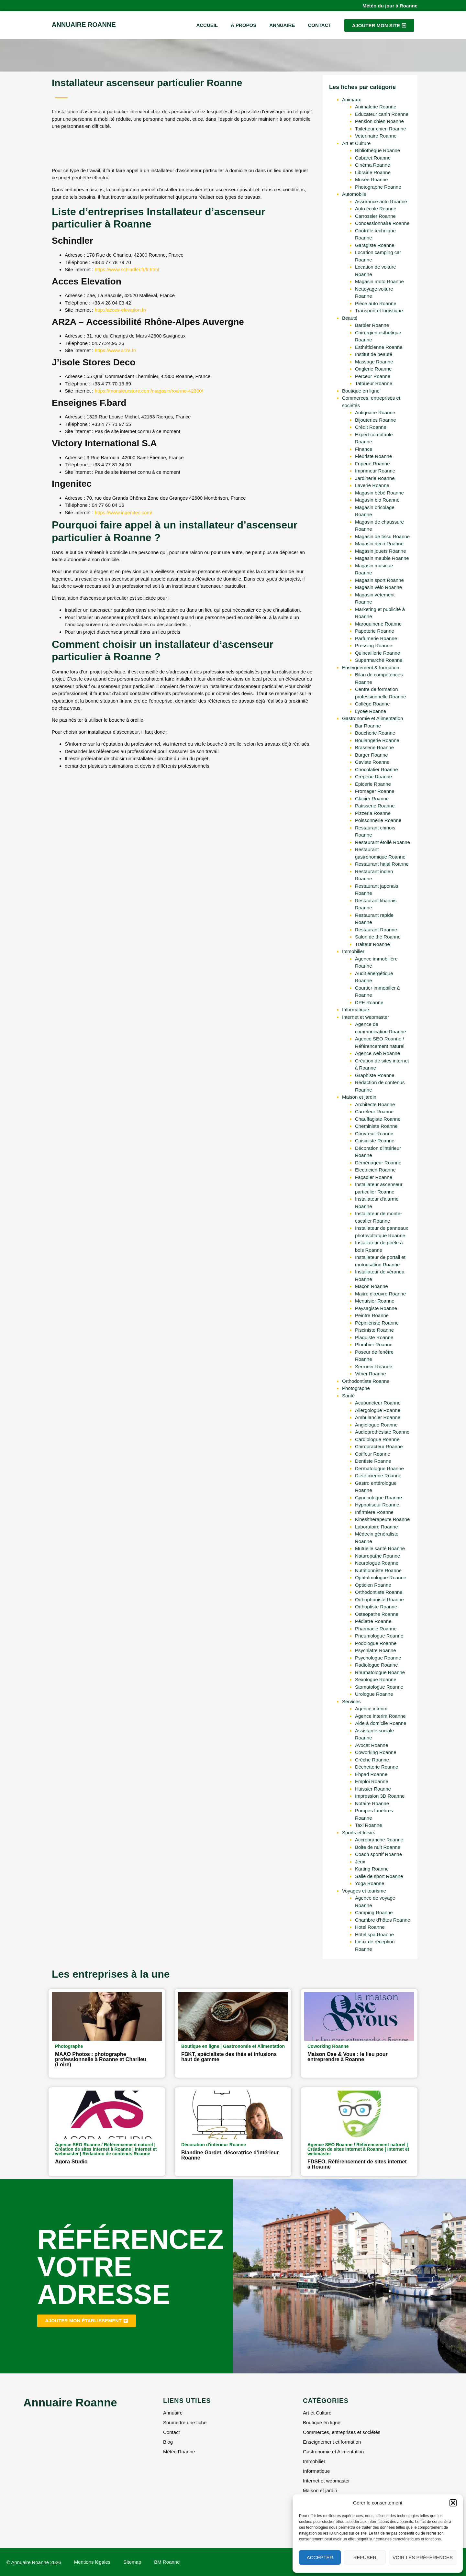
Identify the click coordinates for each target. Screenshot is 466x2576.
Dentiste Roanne (373, 1461)
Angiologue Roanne (376, 1424)
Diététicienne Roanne (378, 1475)
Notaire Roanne (372, 1803)
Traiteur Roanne (372, 944)
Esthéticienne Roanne (379, 347)
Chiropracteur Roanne (379, 1446)
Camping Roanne (374, 1912)
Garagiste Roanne (374, 245)
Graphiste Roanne (374, 1075)
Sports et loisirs (358, 1832)
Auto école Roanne (375, 208)
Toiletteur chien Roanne (380, 128)
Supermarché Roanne (379, 660)
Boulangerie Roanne (377, 740)
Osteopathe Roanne (376, 1614)
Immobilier (353, 951)
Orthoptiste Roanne (376, 1606)
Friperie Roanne (372, 463)
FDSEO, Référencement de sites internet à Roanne (357, 2164)
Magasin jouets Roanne (380, 551)
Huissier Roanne (373, 1789)
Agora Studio (71, 2161)
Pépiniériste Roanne (377, 1323)
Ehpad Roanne (371, 1774)
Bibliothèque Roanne (377, 150)
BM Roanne (167, 2562)
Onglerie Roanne (373, 369)
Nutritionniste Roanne (378, 1570)
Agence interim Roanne (380, 1716)
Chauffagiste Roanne (378, 1119)
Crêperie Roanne (373, 776)
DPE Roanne (369, 1002)
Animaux (351, 99)
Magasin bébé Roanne (379, 492)
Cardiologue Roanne (377, 1439)
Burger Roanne (371, 755)
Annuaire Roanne (84, 24)
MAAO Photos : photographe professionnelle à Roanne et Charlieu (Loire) (100, 2059)
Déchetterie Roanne (376, 1767)
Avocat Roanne (371, 1745)
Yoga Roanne (369, 1883)
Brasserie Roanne (374, 747)
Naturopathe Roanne (377, 1556)
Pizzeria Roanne (373, 813)
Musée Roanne (371, 179)
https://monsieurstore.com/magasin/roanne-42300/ (149, 391)
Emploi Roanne (371, 1781)
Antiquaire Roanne (375, 412)
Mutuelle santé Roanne (380, 1548)
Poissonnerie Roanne (378, 820)
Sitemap (132, 2562)
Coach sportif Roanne (378, 1854)
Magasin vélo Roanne (378, 587)
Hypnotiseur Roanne (377, 1504)
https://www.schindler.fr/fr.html (127, 269)
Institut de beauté (373, 354)
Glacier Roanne (372, 798)
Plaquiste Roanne (374, 1337)
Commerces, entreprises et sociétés (341, 2432)
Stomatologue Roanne (379, 1687)
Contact (319, 25)
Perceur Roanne (372, 376)
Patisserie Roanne (375, 805)
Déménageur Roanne (378, 1162)
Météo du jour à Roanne (389, 5)
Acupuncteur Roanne (378, 1402)
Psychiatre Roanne (375, 1650)
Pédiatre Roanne (373, 1621)
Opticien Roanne (373, 1585)
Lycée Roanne (370, 711)
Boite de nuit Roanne (377, 1847)
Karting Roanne (372, 1868)
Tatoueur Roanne (373, 383)
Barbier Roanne (372, 325)
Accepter (320, 2557)
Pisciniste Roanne (374, 1330)
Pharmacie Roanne (375, 1628)
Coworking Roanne (375, 1752)
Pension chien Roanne (379, 121)
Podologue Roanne (375, 1643)
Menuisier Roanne (374, 1301)
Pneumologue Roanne (379, 1635)
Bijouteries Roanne (375, 420)
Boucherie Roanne (375, 733)
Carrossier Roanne (375, 216)
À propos (243, 25)
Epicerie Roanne (373, 784)
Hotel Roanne (370, 1927)
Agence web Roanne (377, 1053)
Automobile (354, 194)
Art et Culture (356, 143)
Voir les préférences (423, 2557)
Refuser (365, 2557)
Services (351, 1701)
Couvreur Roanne (374, 1133)
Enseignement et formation (332, 2442)
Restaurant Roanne (376, 929)
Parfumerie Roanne (376, 638)
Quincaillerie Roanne (377, 653)
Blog (168, 2442)
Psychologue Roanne (378, 1657)
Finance (363, 449)
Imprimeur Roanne (375, 470)
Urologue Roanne (374, 1694)
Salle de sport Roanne (379, 1876)
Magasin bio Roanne (377, 500)
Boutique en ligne (361, 391)
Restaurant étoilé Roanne (382, 842)
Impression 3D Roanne (380, 1796)
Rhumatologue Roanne (380, 1672)
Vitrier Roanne (370, 1373)
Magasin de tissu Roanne (382, 536)
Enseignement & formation (370, 667)
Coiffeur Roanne (372, 1454)
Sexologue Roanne (375, 1679)
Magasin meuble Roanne (382, 558)
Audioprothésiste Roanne (382, 1432)
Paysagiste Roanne (376, 1308)
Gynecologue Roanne (378, 1497)
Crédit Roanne (370, 427)
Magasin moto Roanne (379, 281)
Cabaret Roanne (373, 158)
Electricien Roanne (375, 1169)
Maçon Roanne (371, 1286)
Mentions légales (92, 2562)
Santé (348, 1395)
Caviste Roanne (372, 762)
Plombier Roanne (374, 1344)
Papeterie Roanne (374, 631)
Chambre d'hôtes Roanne (382, 1920)
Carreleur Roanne (374, 1111)
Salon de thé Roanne (378, 936)
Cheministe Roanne (376, 1126)
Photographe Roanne (378, 187)
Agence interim (371, 1708)
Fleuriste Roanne (373, 456)
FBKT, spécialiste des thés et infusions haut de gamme (229, 2056)
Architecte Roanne (375, 1104)
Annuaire (282, 25)
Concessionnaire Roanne (382, 223)
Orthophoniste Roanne (379, 1599)
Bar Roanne (368, 725)
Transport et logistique (379, 310)
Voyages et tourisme (364, 1890)
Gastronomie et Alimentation (372, 718)
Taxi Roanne (368, 1825)
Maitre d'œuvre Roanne (380, 1293)
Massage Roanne (374, 361)
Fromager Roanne (374, 791)
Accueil (207, 25)
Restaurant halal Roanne (382, 864)
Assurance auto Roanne (381, 201)
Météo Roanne (179, 2451)
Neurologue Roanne (376, 1563)
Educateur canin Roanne (381, 114)
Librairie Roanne (373, 172)
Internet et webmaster (365, 1017)
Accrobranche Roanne (379, 1839)
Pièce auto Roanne (375, 303)
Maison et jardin (359, 1097)
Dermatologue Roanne (379, 1468)
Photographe (356, 1388)
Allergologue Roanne (377, 1410)
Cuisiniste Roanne (374, 1140)
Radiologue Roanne (376, 1665)
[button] (453, 2503)
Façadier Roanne (373, 1177)
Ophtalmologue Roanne (380, 1577)
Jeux (360, 1861)
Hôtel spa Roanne (374, 1934)
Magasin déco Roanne (379, 543)
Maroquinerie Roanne (378, 624)
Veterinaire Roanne (375, 136)
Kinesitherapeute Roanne (382, 1519)
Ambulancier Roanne (377, 1417)
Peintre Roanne (372, 1315)
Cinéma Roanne (372, 165)
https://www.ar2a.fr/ (115, 350)
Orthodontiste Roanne (366, 1381)
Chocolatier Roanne (376, 769)
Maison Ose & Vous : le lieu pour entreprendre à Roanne (347, 2056)
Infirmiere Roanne (374, 1512)
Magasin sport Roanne (379, 580)
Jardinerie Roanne (375, 478)
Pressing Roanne (373, 645)
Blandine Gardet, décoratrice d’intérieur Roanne (230, 2155)
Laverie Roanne (372, 485)
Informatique (355, 1009)
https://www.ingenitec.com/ (123, 512)
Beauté (350, 318)
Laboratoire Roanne (376, 1526)
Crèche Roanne (372, 1759)
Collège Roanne (372, 703)
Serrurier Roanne (373, 1366)
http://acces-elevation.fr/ (120, 310)
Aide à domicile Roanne (380, 1723)
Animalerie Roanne (375, 106)
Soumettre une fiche (184, 2422)
